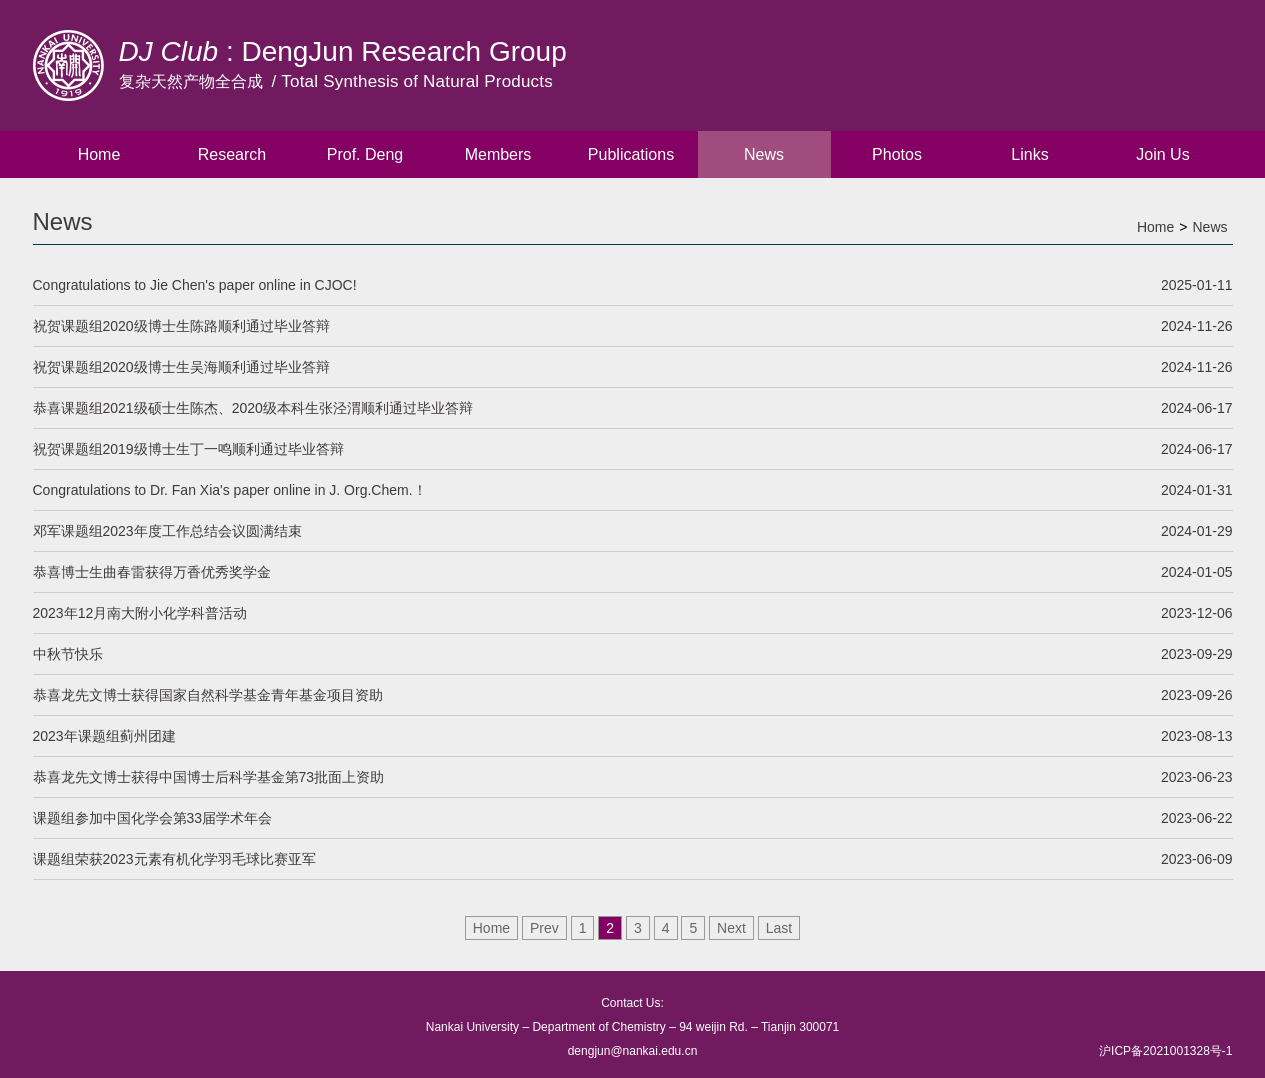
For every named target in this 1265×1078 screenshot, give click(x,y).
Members (498, 154)
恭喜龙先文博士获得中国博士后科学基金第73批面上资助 (633, 777)
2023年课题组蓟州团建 (633, 736)
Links (1029, 154)
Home (99, 154)
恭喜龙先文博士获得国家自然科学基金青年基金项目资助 (633, 695)
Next (731, 928)
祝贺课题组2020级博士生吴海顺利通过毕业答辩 (633, 367)
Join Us (1162, 154)
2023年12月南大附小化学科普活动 (633, 613)
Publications (631, 154)
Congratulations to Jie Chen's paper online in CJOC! (633, 285)
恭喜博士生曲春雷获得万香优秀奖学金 (633, 572)
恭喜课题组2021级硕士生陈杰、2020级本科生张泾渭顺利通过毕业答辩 (633, 408)
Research (232, 154)
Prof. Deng (365, 154)
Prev (544, 928)
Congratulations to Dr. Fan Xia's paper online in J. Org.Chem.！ (633, 490)
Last (779, 928)
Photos (897, 154)
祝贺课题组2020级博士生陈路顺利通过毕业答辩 (633, 326)
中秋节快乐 (633, 654)
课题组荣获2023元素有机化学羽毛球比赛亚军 (633, 859)
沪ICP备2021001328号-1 (1165, 1051)
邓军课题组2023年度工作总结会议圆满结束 (633, 531)
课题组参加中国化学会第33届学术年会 (633, 818)
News (764, 154)
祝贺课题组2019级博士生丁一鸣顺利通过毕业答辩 (633, 449)
